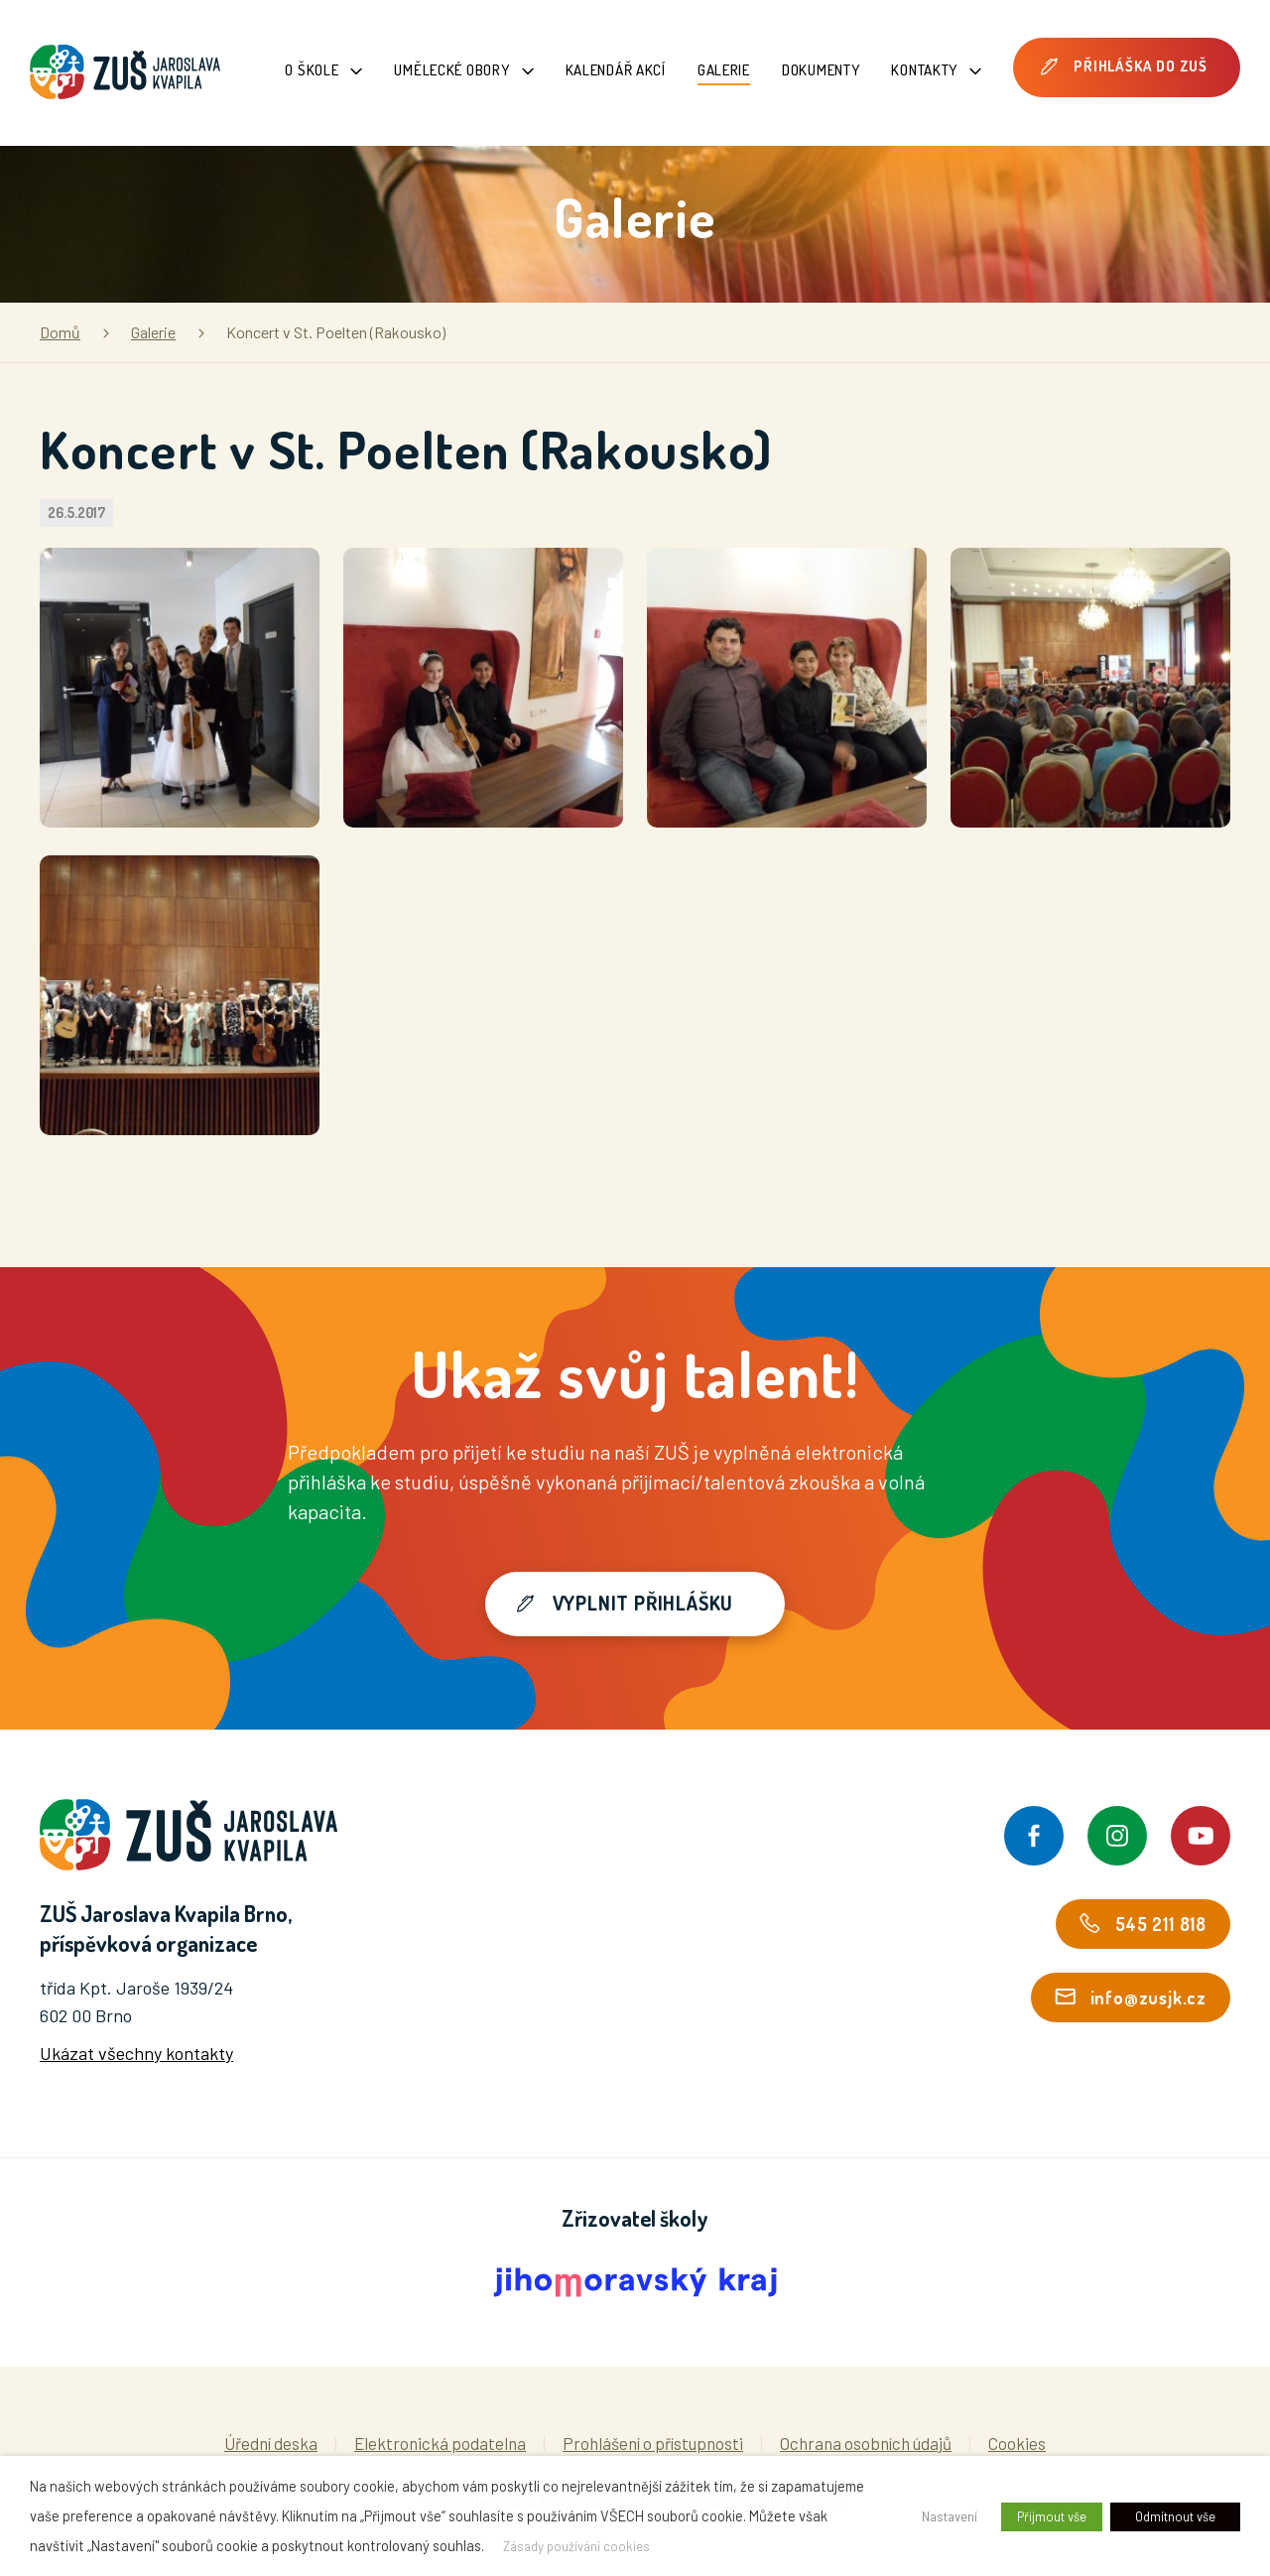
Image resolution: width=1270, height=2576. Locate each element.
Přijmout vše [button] (1051, 2516)
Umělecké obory (463, 70)
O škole (323, 70)
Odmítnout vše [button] (1175, 2516)
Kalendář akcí (616, 70)
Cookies (1017, 2443)
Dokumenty (820, 70)
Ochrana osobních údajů (866, 2443)
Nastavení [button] (949, 2516)
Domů (60, 331)
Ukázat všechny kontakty (136, 2053)
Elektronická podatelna (440, 2443)
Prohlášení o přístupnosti (653, 2443)
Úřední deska (271, 2443)
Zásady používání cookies (576, 2546)
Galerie (724, 70)
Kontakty (936, 70)
